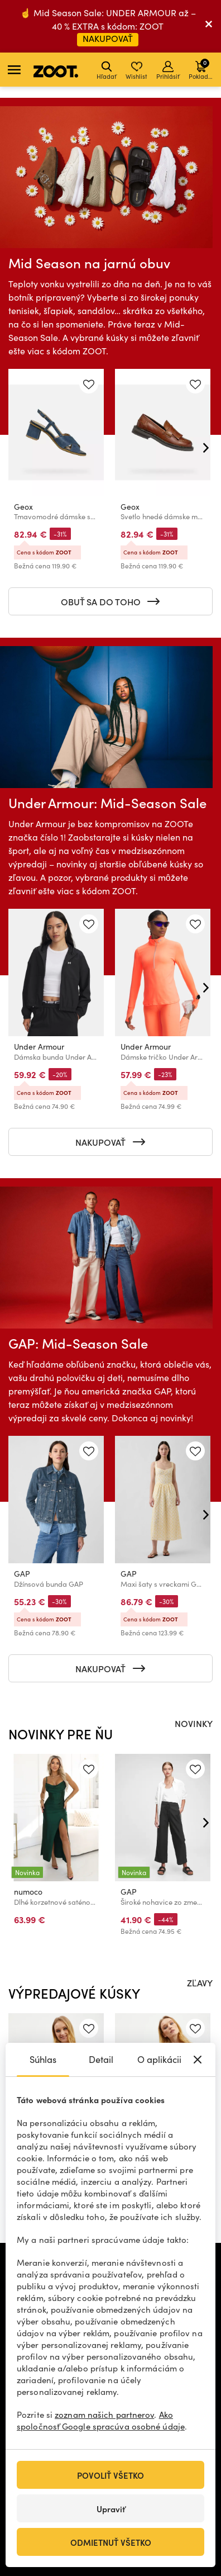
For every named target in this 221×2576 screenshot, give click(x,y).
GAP (22, 1573)
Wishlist (136, 70)
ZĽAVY (200, 1982)
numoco (28, 1891)
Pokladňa (202, 69)
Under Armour (39, 1046)
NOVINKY (194, 1723)
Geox (23, 506)
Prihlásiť (168, 70)
